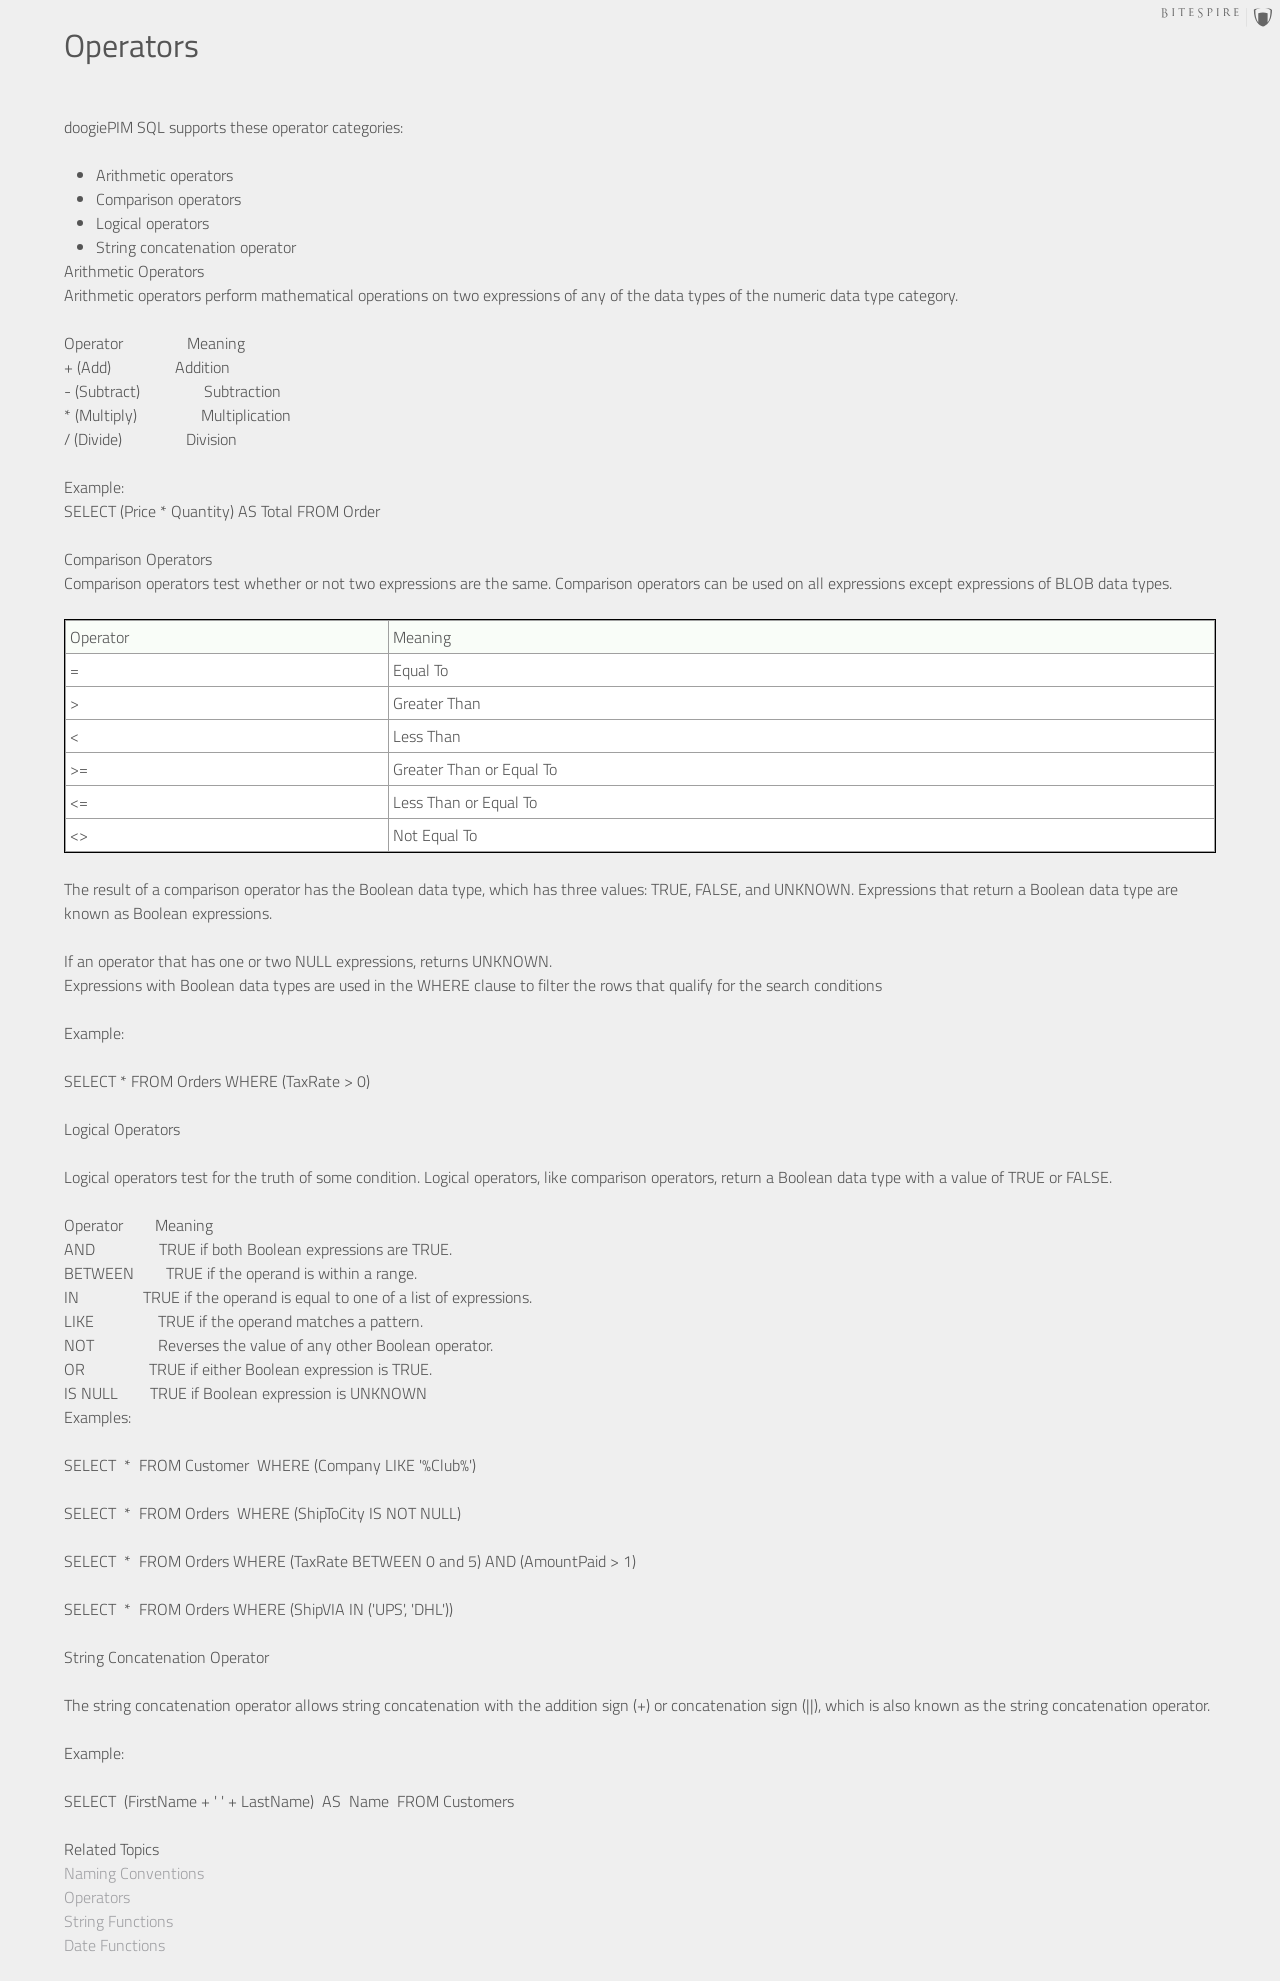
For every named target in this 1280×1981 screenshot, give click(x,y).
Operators (97, 1897)
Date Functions (114, 1945)
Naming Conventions (134, 1873)
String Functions (118, 1921)
